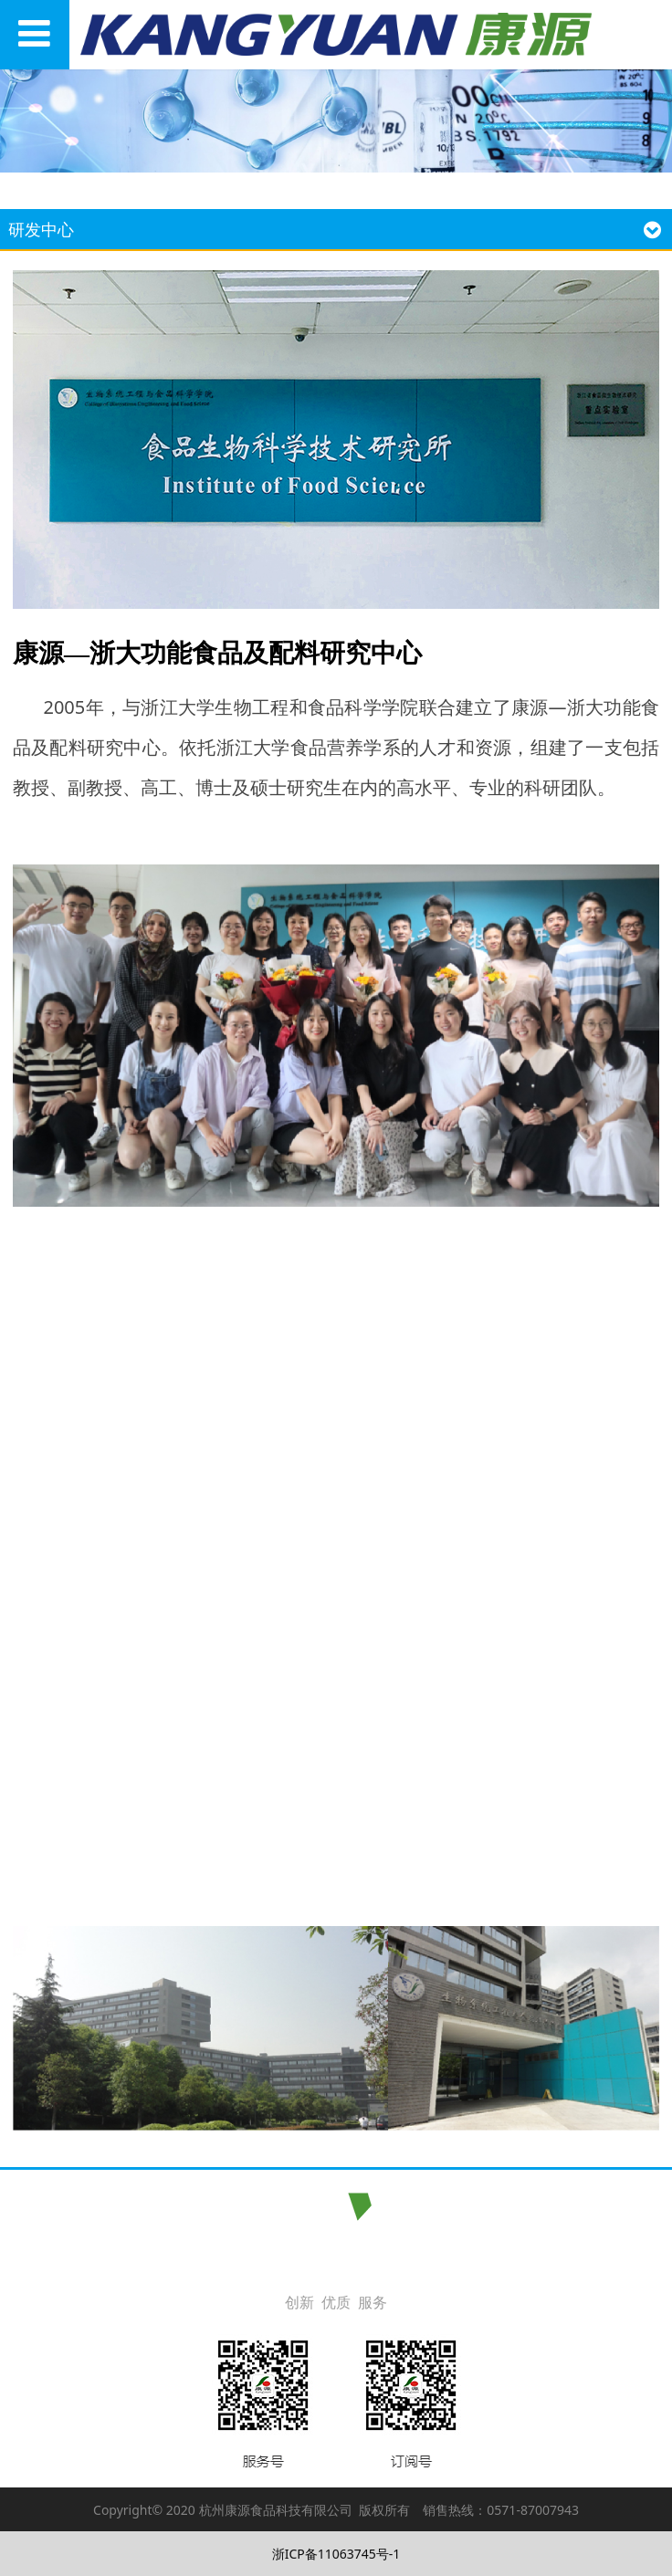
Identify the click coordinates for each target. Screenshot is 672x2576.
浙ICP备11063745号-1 (336, 2553)
